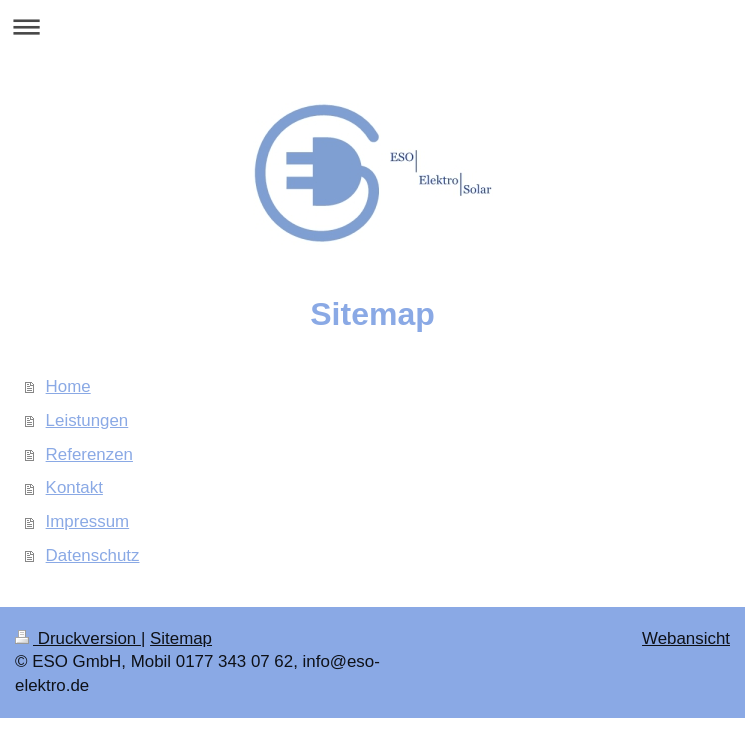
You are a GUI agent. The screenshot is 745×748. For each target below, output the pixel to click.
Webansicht (686, 638)
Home (68, 386)
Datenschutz (93, 555)
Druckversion (78, 638)
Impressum (88, 521)
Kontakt (74, 487)
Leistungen (87, 420)
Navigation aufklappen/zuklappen (372, 26)
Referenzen (89, 454)
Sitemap (181, 638)
